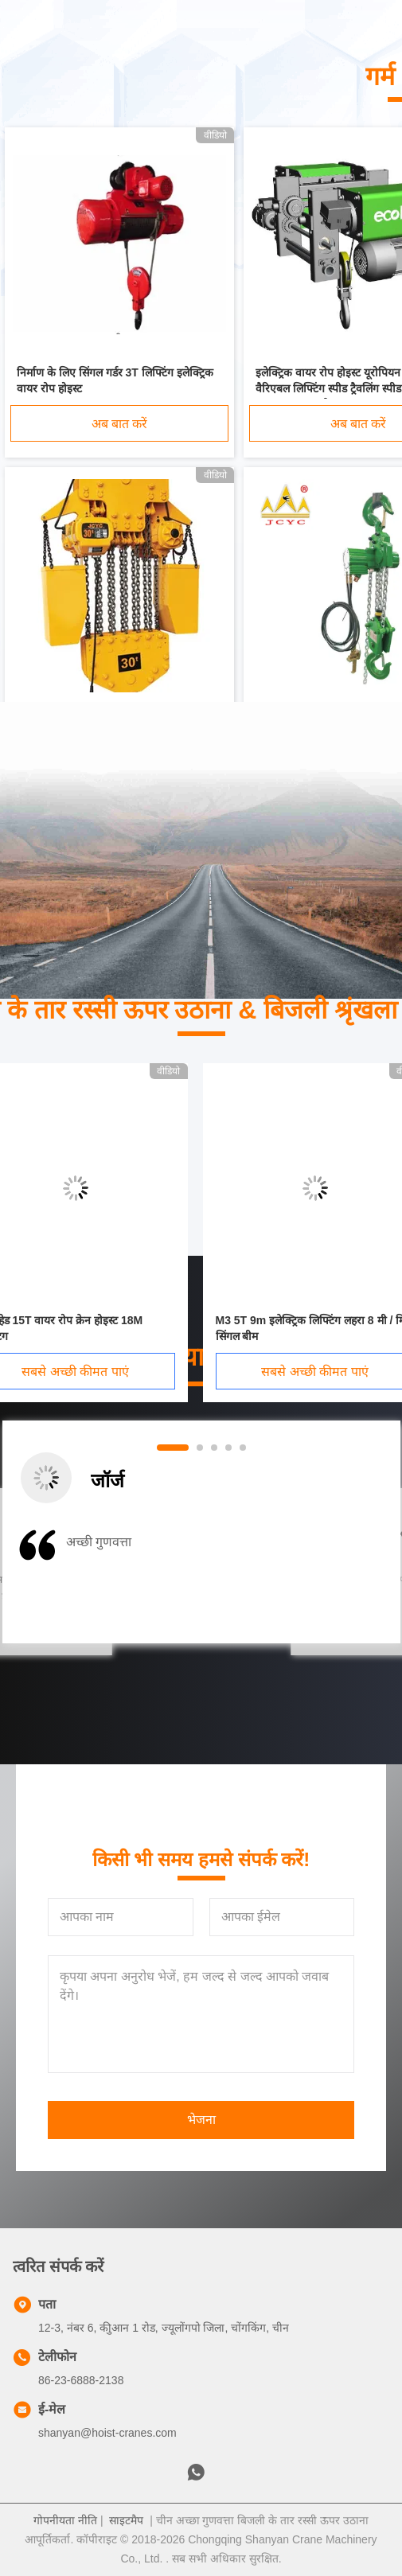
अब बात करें (120, 424)
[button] (74, 1582)
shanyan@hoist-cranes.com (107, 2432)
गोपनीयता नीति (65, 2520)
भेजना (201, 2119)
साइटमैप (126, 2520)
